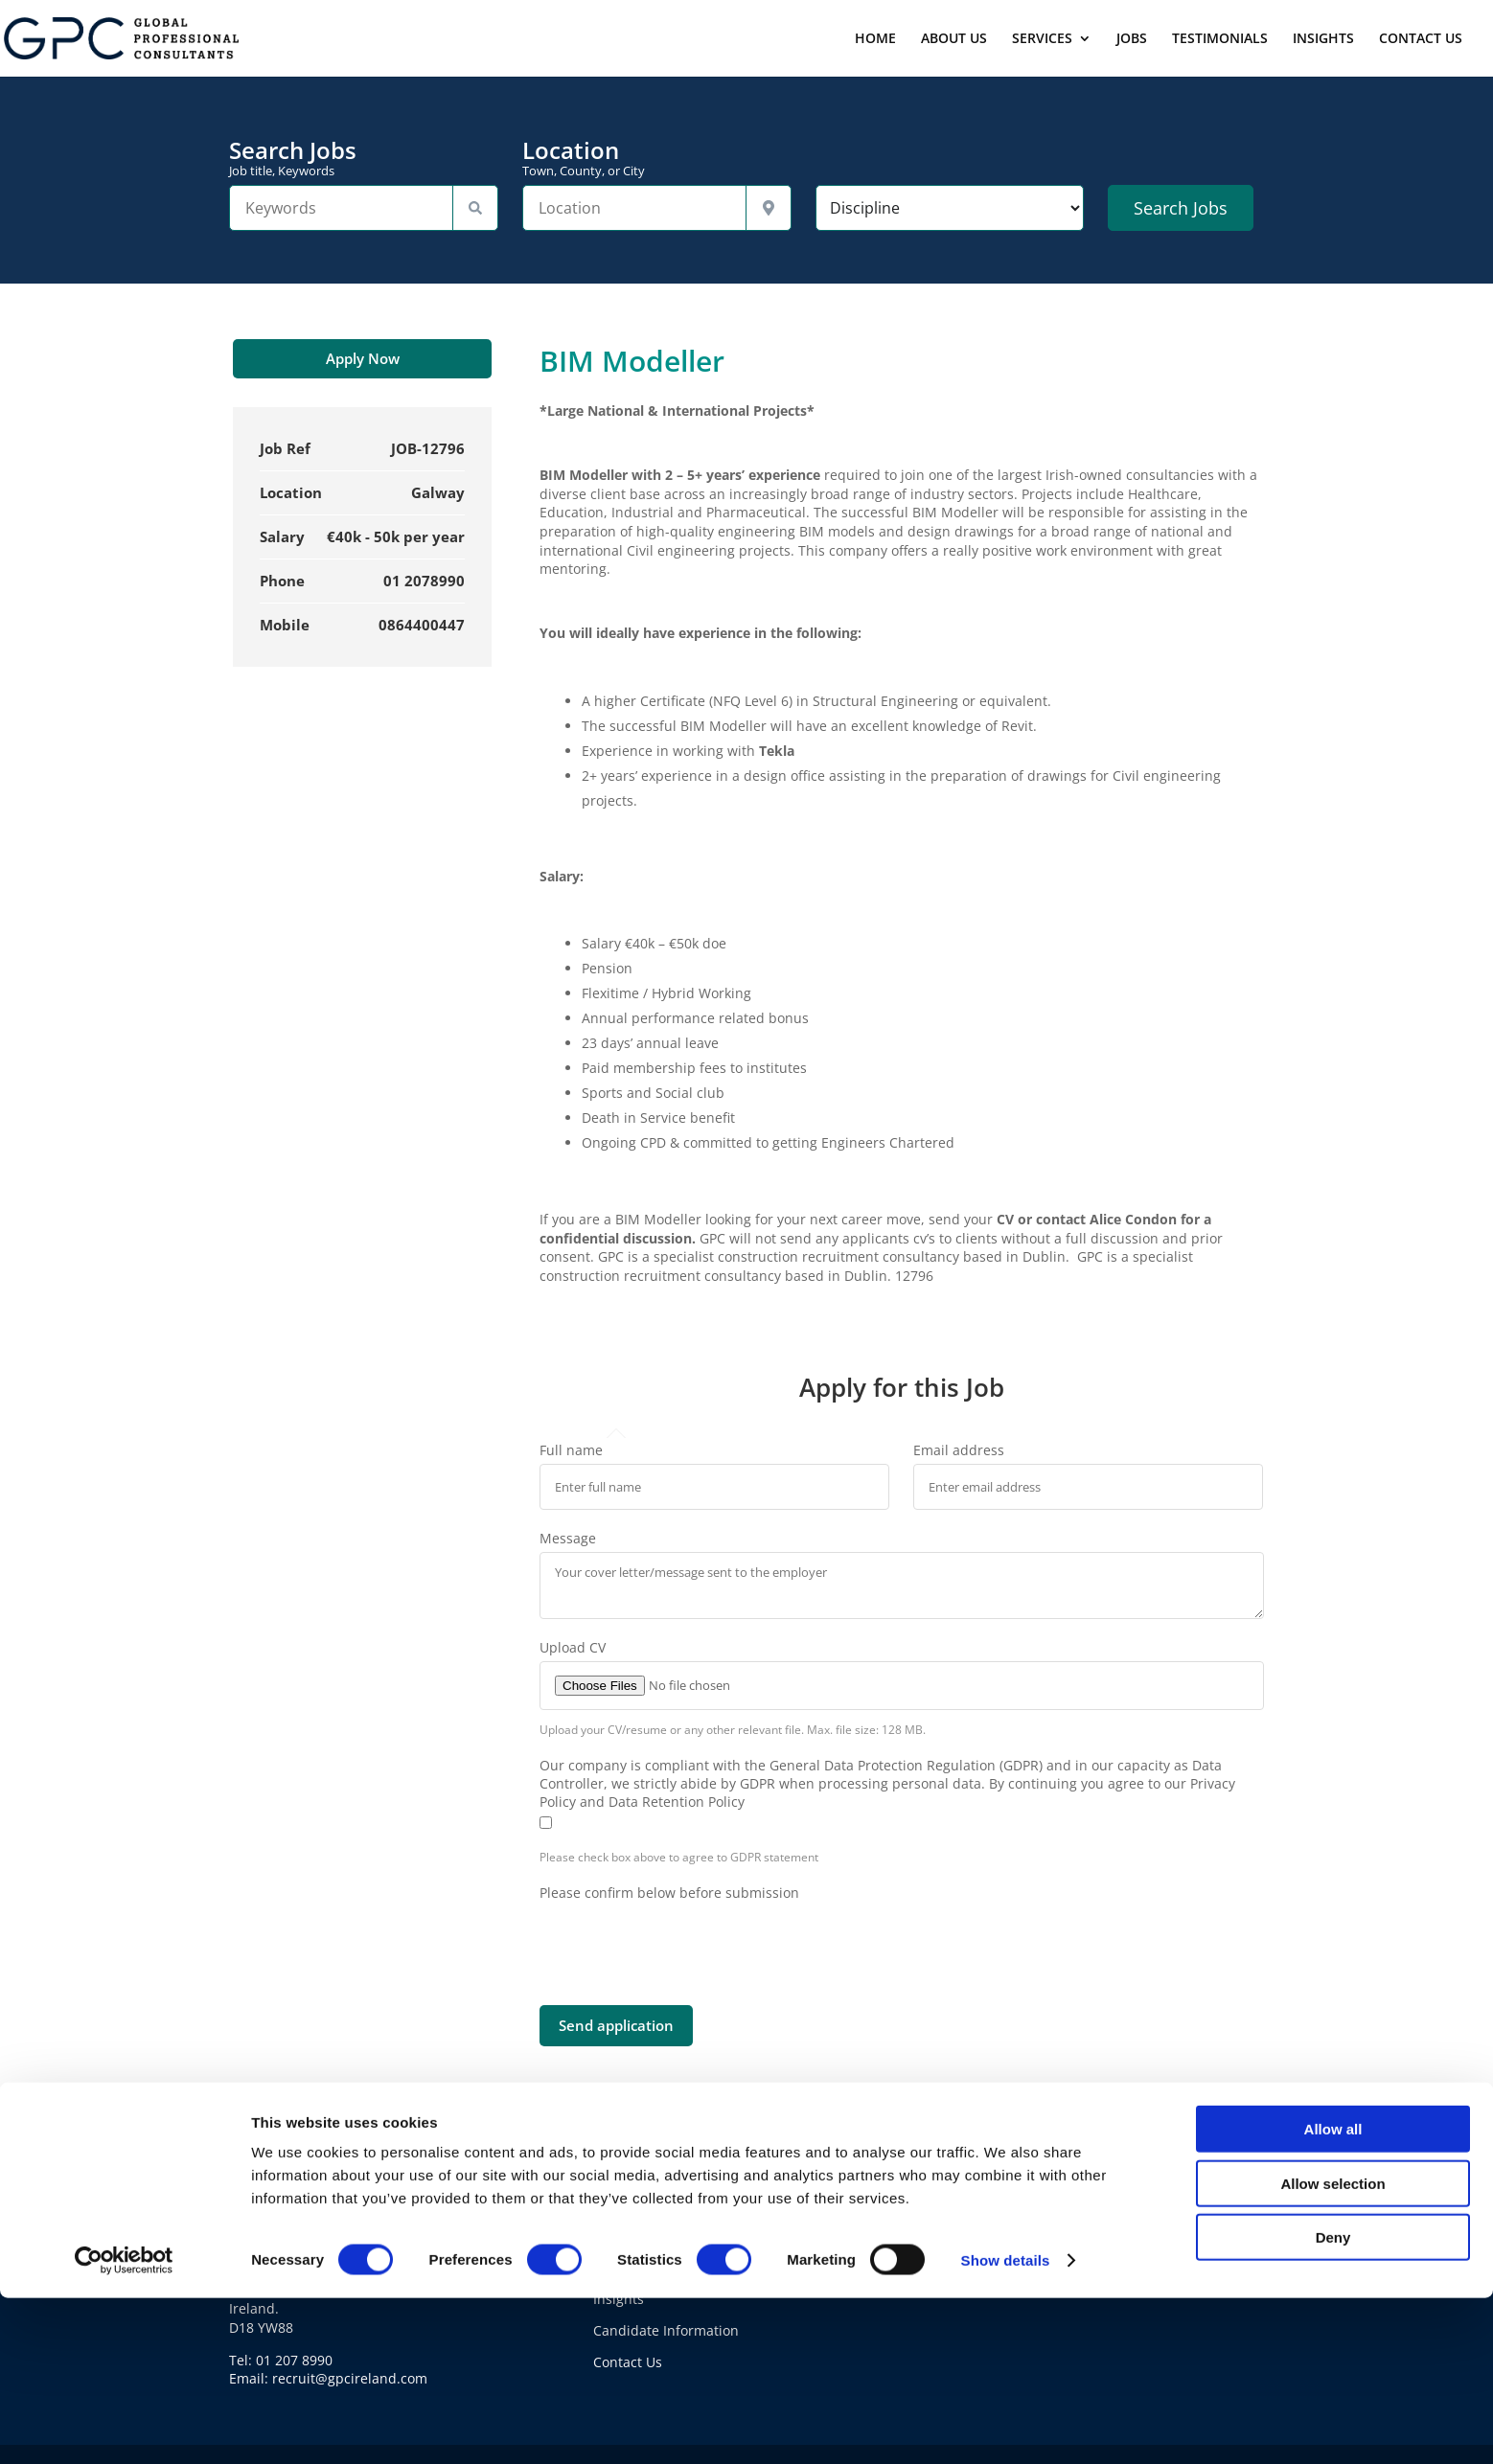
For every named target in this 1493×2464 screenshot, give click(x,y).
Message (568, 1538)
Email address (958, 1450)
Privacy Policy (1000, 2204)
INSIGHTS (1323, 39)
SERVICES (1042, 39)
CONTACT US (1420, 39)
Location (657, 158)
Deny (1333, 2403)
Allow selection (1332, 2349)
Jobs (606, 2235)
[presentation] (685, 1939)
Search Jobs (363, 158)
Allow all (1333, 2295)
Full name (571, 1450)
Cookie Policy (998, 2235)
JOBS (1131, 39)
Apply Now (363, 358)
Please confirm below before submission (669, 1892)
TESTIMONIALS (1220, 39)
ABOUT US (954, 39)
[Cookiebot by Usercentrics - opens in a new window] (124, 2426)
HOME (875, 39)
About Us (622, 2204)
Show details (1005, 2426)
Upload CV (573, 1647)
